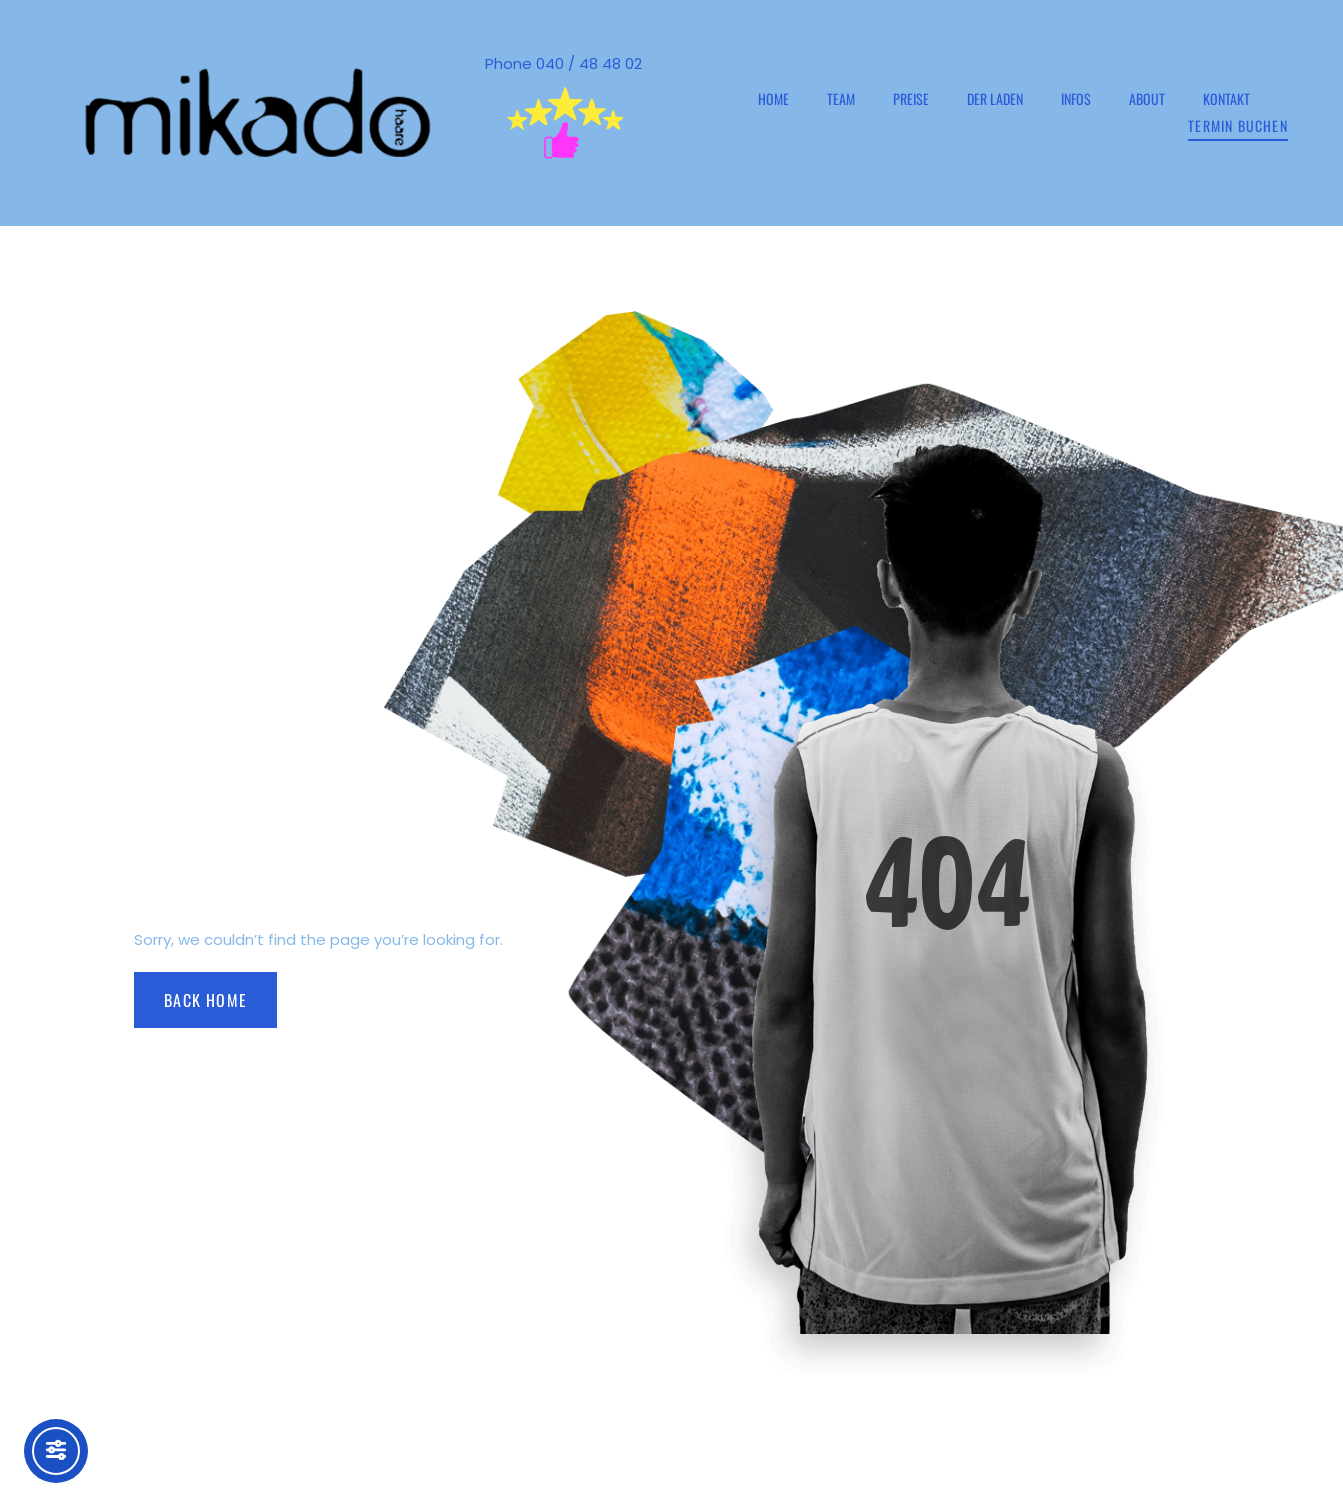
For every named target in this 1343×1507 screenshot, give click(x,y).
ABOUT (1147, 98)
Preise (911, 98)
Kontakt (1226, 98)
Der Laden (995, 98)
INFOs (1076, 98)
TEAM (841, 98)
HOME (773, 98)
